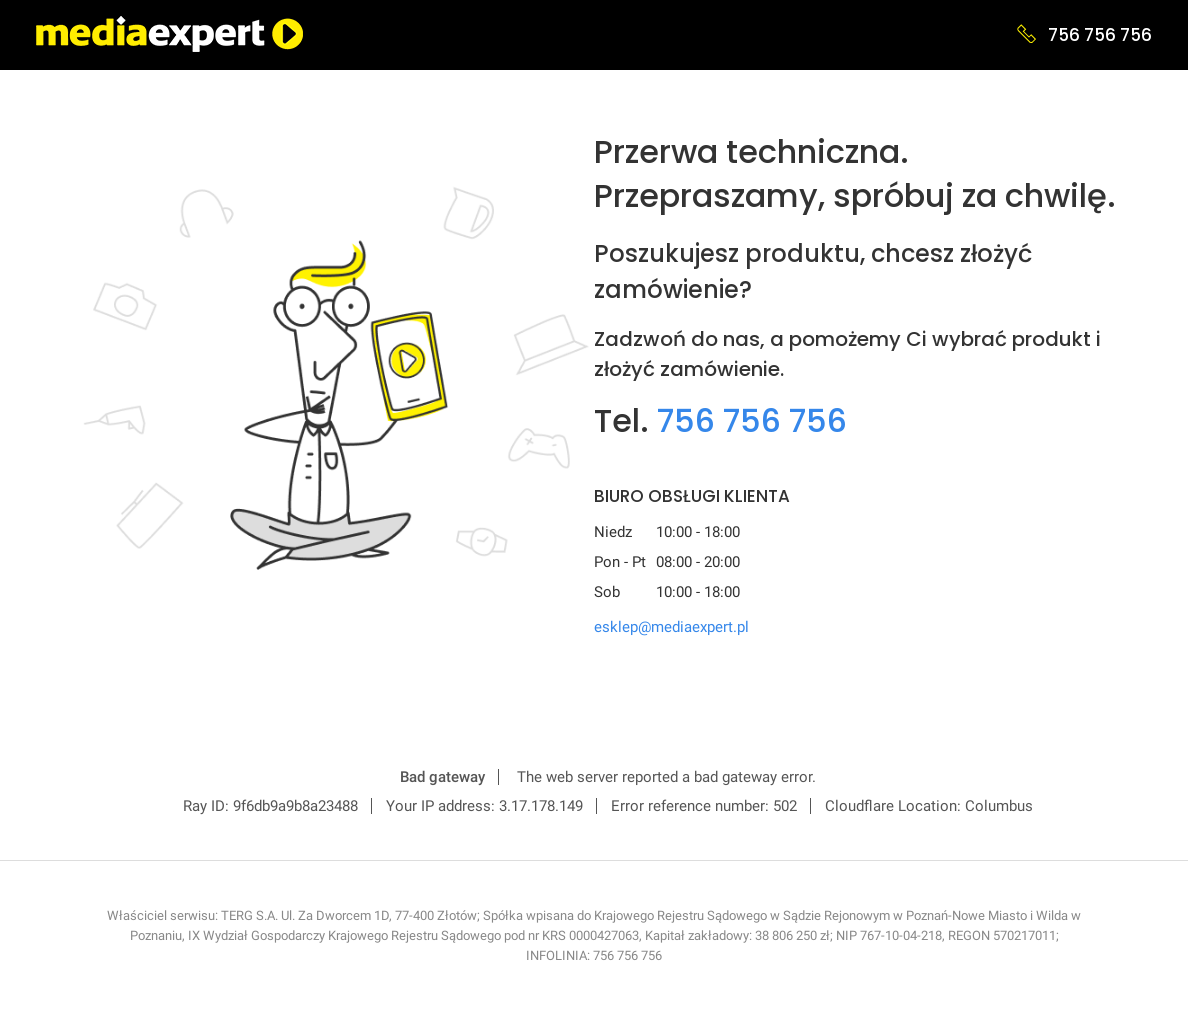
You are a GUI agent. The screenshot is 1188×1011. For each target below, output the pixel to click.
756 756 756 (1100, 35)
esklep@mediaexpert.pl (671, 627)
